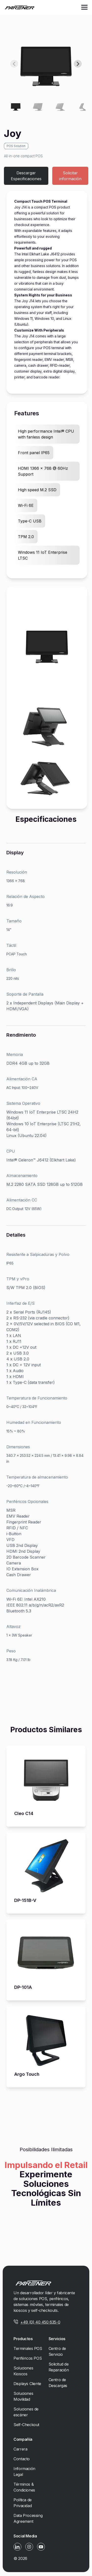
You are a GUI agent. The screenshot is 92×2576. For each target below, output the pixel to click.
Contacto (21, 2458)
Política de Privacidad (22, 2502)
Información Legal (24, 2471)
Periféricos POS (27, 2358)
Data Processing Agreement (27, 2518)
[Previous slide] (14, 64)
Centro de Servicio (57, 2351)
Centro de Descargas (58, 2382)
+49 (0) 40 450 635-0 (40, 2322)
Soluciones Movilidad (23, 2396)
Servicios (57, 2338)
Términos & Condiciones (24, 2487)
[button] (15, 106)
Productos (23, 2338)
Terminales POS (27, 2348)
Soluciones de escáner (26, 2412)
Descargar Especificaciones (26, 175)
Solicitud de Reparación (59, 2367)
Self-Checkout (26, 2424)
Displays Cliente (27, 2383)
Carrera (20, 2449)
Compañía (22, 2439)
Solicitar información (70, 175)
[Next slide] (78, 64)
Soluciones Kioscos (23, 2371)
